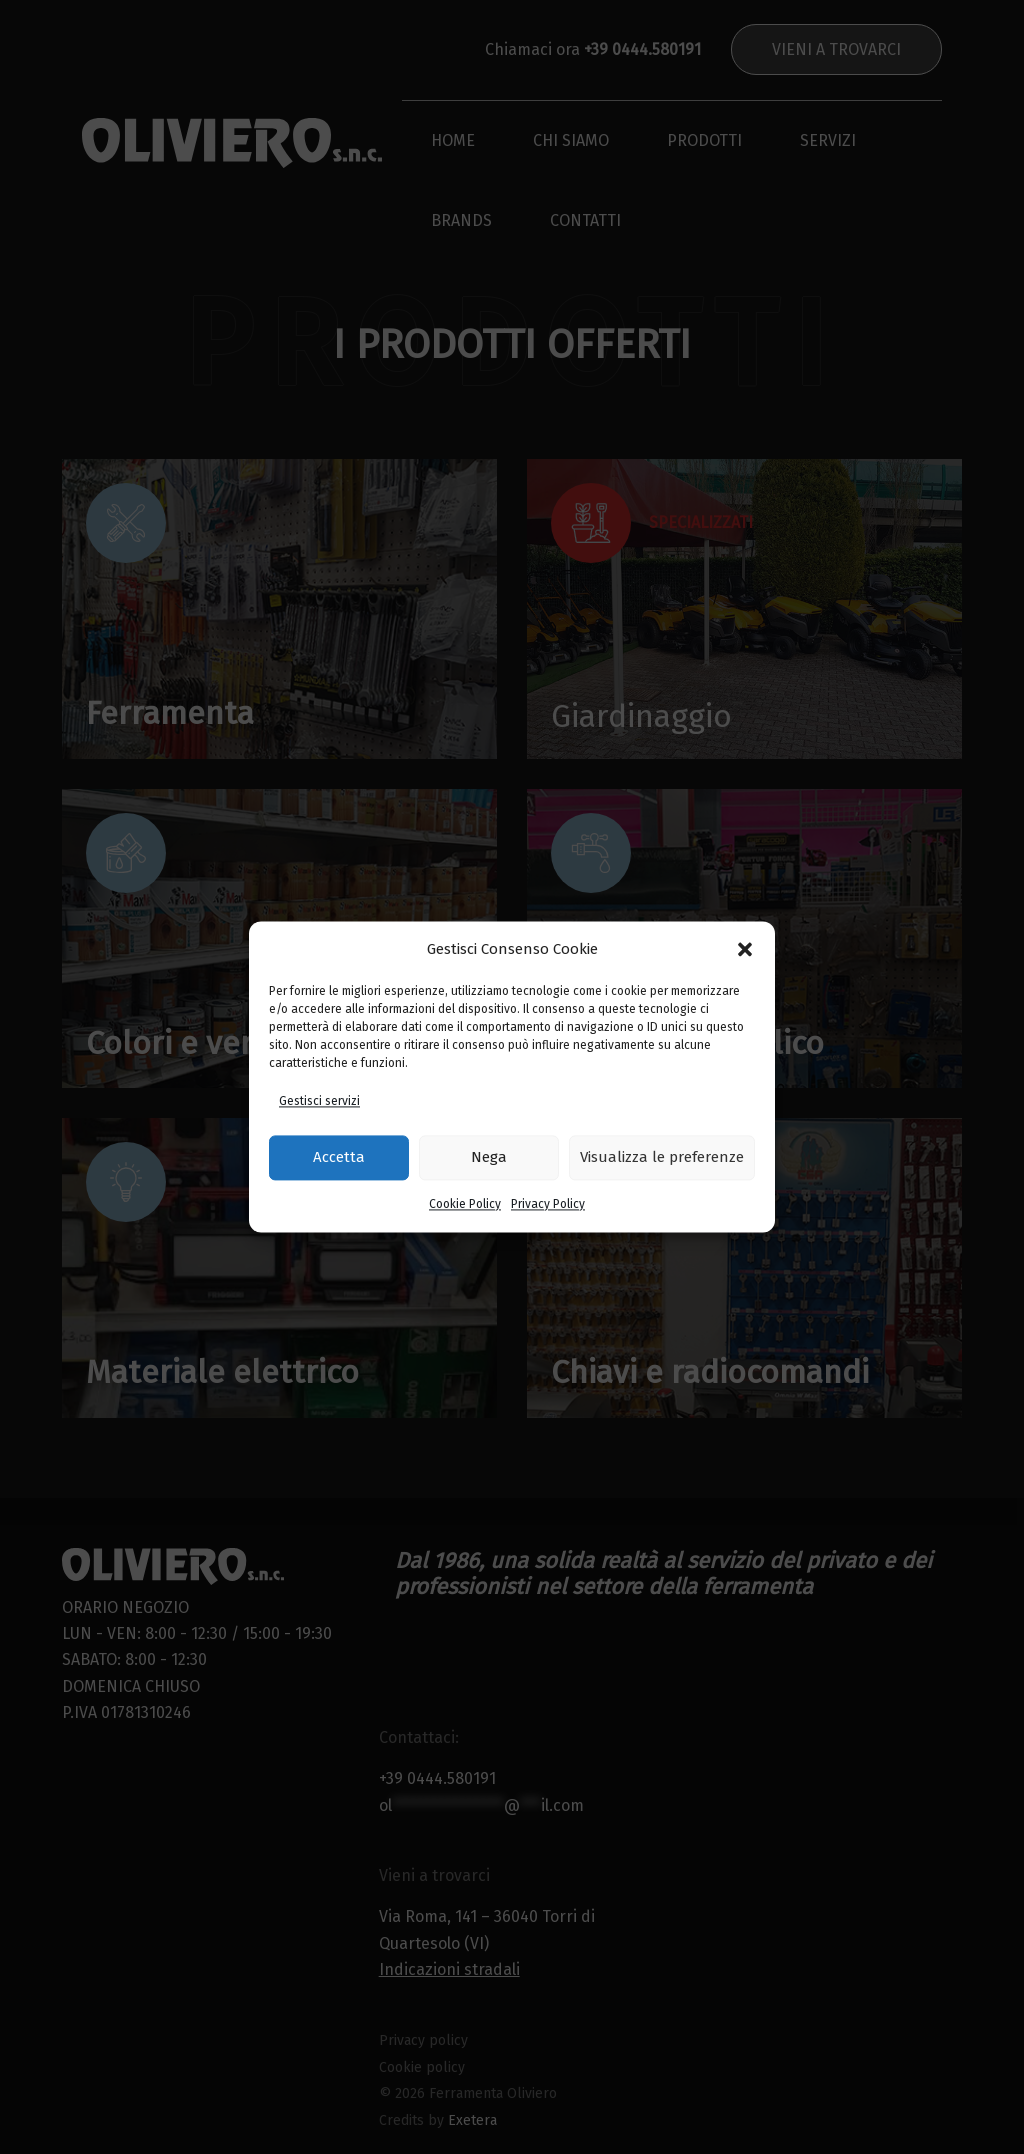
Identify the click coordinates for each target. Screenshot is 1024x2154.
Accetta (339, 1158)
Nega (489, 1158)
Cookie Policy (465, 1204)
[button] (745, 950)
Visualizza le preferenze (662, 1158)
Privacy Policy (548, 1204)
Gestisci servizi (319, 1102)
